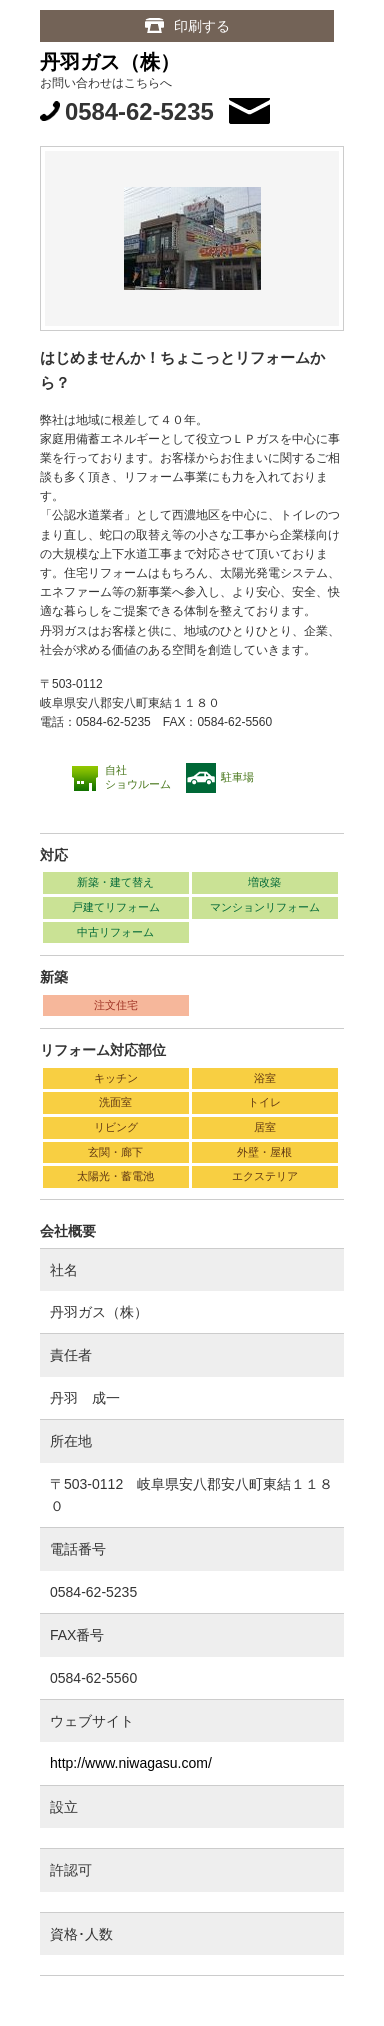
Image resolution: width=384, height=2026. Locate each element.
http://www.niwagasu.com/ (131, 1763)
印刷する (202, 26)
